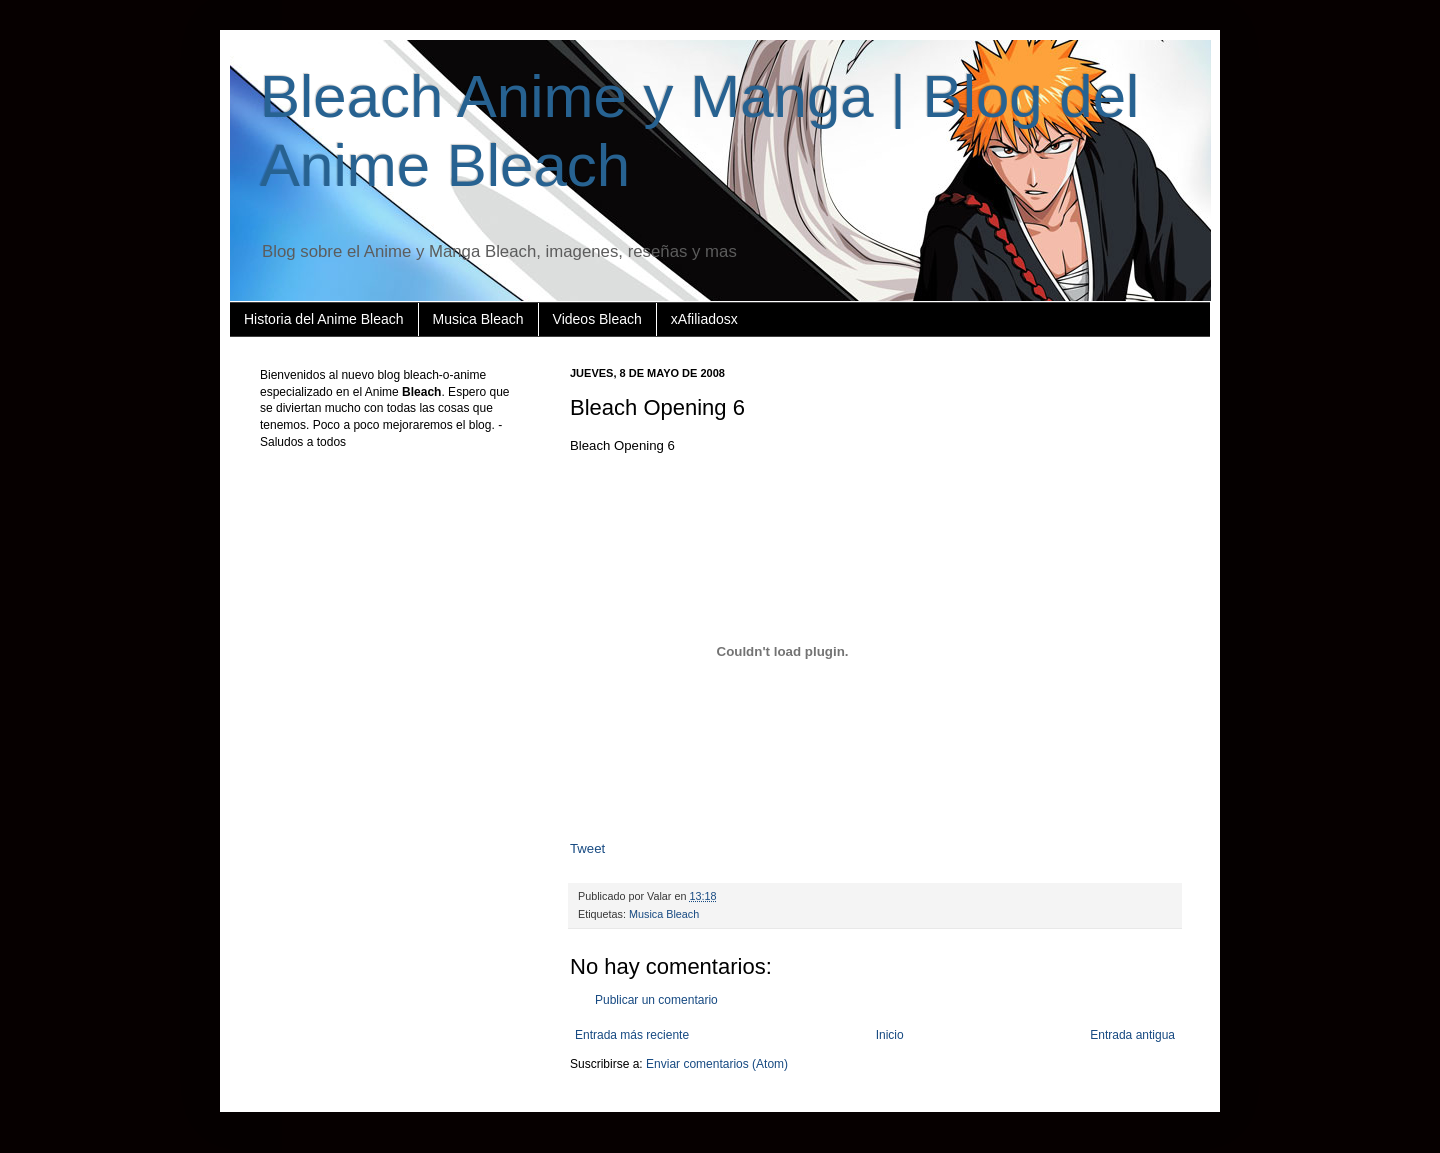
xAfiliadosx (704, 319)
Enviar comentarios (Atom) (717, 1064)
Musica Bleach (478, 319)
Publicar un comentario (656, 1000)
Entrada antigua (1132, 1035)
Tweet (587, 848)
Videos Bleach (597, 319)
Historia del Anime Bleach (324, 319)
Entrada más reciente (632, 1035)
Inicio (890, 1035)
